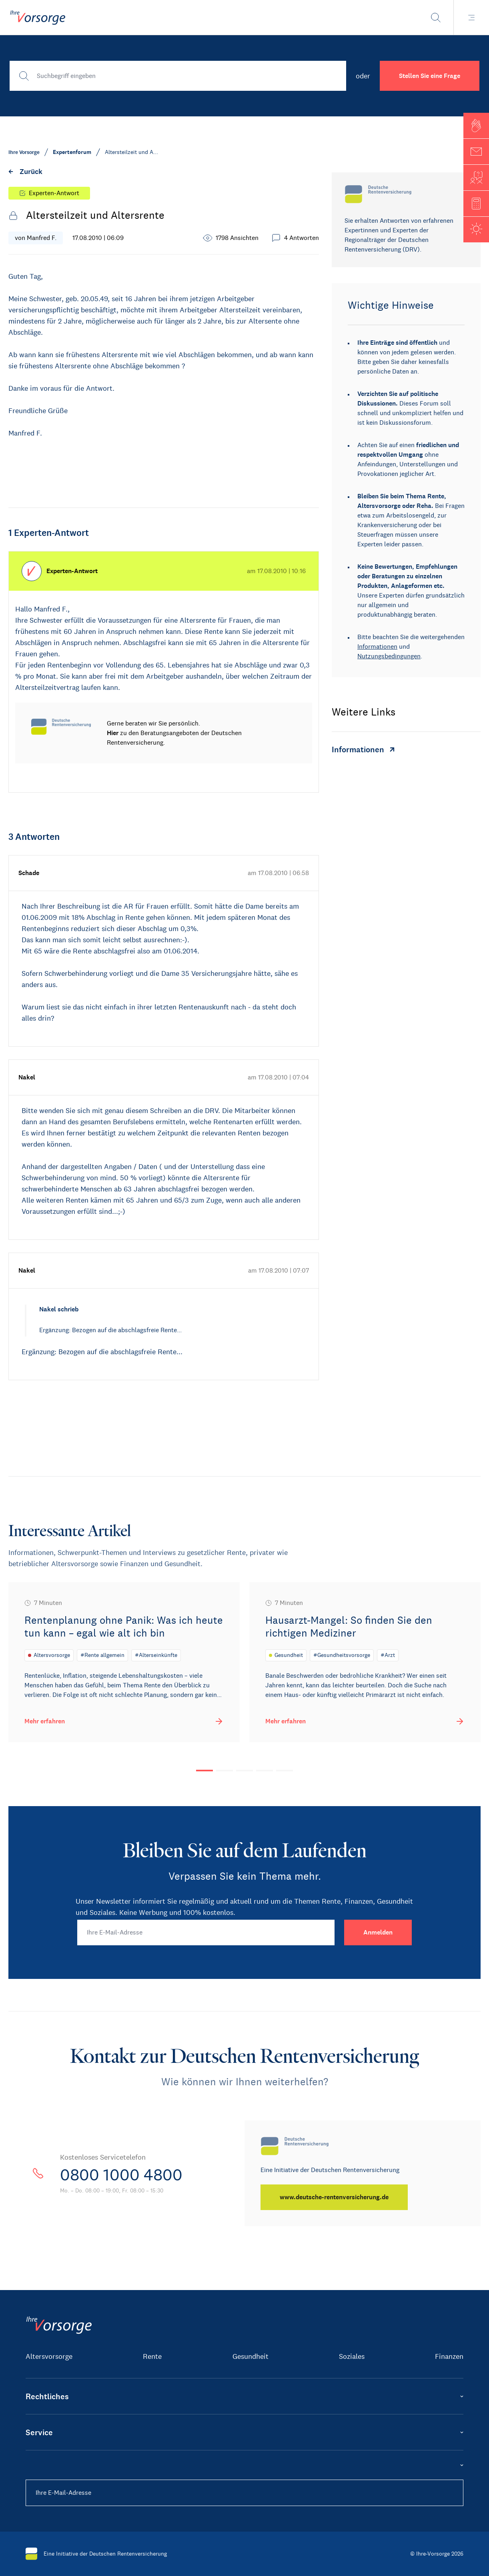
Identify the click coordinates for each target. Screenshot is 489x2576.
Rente (152, 2356)
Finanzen (449, 2356)
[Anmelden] (378, 1932)
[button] (476, 125)
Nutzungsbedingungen (389, 656)
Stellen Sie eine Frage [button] (429, 76)
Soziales (352, 2356)
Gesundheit (250, 2356)
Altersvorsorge (49, 2356)
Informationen (377, 646)
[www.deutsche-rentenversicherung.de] (334, 2197)
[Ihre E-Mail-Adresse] (206, 1932)
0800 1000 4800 (121, 2175)
